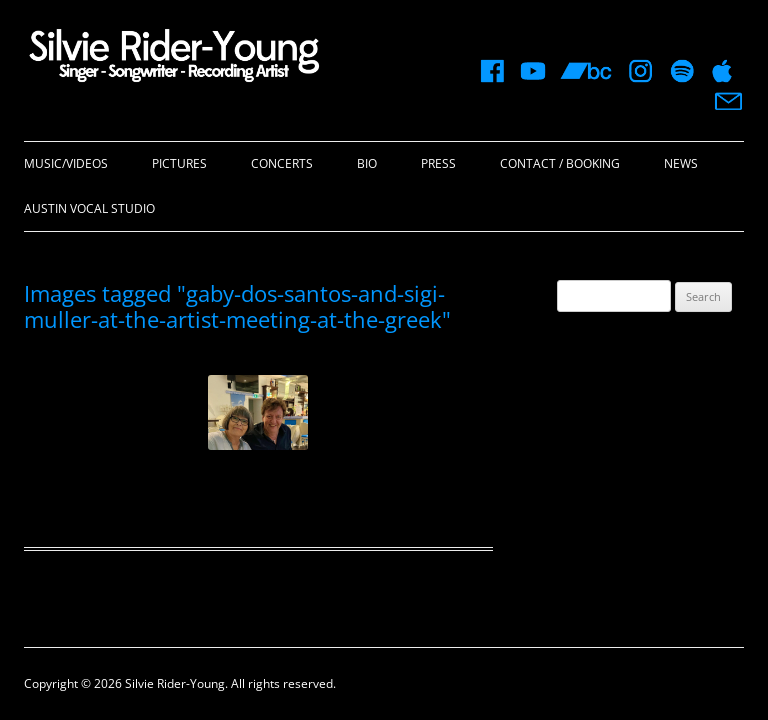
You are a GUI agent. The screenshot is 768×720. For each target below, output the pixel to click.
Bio (367, 163)
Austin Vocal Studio (89, 208)
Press (438, 163)
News (681, 163)
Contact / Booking (560, 163)
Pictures (179, 163)
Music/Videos (66, 163)
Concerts (282, 163)
